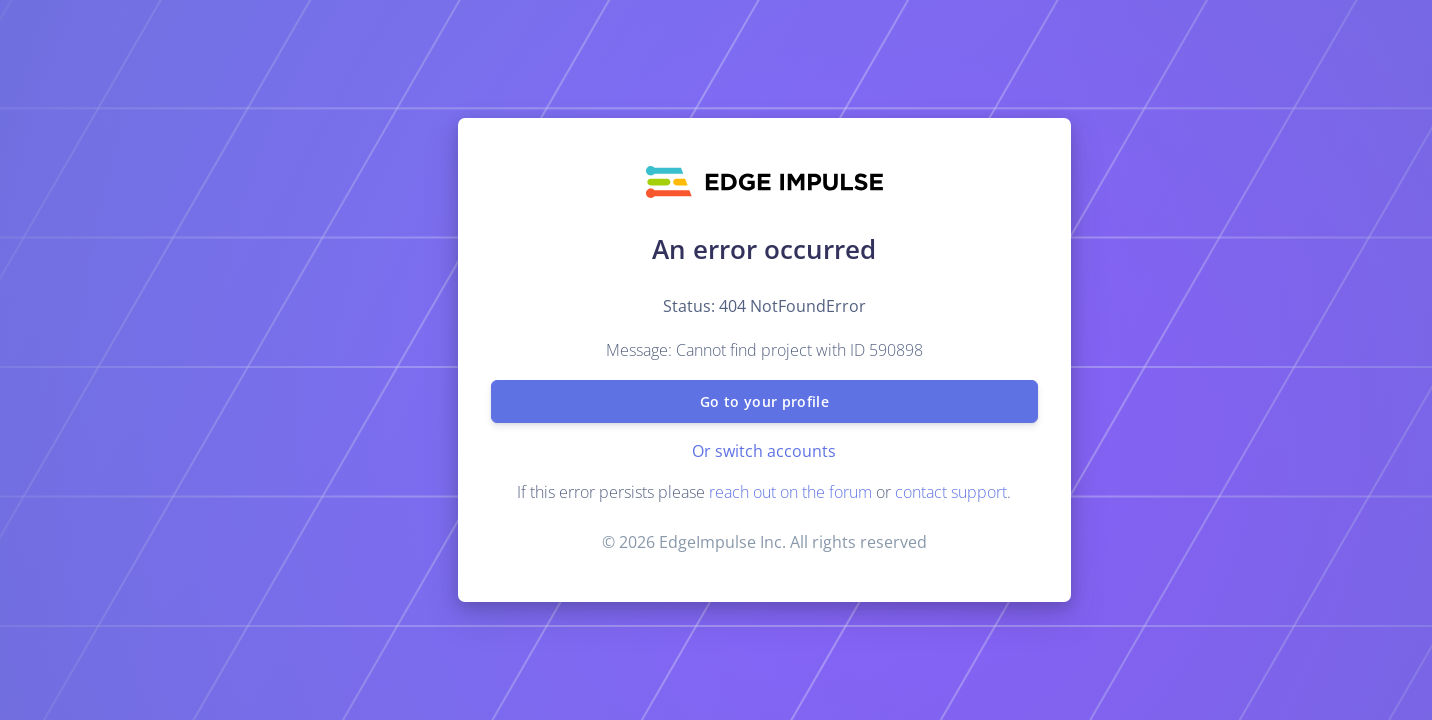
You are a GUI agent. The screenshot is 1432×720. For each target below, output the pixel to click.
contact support (951, 492)
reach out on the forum (790, 492)
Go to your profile (763, 401)
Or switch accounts (764, 451)
